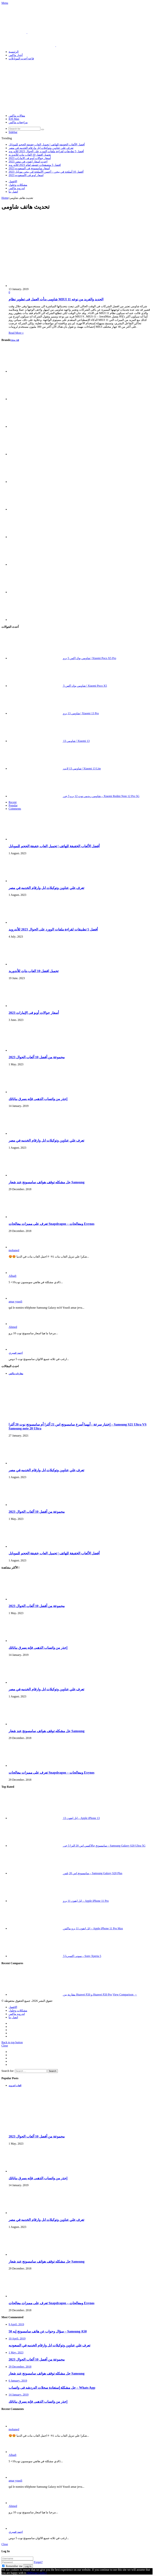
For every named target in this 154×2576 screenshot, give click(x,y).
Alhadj (13, 1275)
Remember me (12, 2566)
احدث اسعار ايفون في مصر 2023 (28, 161)
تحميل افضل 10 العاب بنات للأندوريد (30, 154)
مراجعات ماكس (18, 122)
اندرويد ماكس (17, 188)
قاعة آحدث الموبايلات (21, 58)
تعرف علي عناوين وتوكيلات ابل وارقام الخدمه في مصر (41, 147)
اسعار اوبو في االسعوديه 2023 (26, 175)
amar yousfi (15, 1301)
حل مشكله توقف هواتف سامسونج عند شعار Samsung (47, 1182)
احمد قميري (16, 1352)
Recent (13, 802)
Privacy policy (38, 2572)
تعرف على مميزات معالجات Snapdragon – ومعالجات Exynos (51, 1224)
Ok (28, 2572)
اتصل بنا (13, 191)
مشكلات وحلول (18, 184)
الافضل (13, 181)
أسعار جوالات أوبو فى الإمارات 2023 (30, 158)
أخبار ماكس (16, 55)
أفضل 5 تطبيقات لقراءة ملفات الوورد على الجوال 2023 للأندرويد (46, 151)
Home (4, 197)
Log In (28, 2566)
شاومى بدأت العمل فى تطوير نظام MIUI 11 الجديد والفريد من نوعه (56, 299)
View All (14, 340)
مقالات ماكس (17, 115)
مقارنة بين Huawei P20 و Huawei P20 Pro (87, 1994)
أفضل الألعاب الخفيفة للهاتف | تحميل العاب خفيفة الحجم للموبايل (47, 144)
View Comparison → (125, 1994)
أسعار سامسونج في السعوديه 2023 (29, 168)
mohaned (14, 1250)
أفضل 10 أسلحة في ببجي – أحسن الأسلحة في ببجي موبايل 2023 (46, 171)
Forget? (38, 2562)
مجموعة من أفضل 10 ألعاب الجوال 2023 (37, 1057)
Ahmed (13, 1326)
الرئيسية (13, 51)
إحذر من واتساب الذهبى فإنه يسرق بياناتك (38, 1099)
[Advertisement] (81, 87)
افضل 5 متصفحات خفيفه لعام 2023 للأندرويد (35, 164)
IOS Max (14, 118)
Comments (15, 808)
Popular (13, 805)
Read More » (16, 332)
